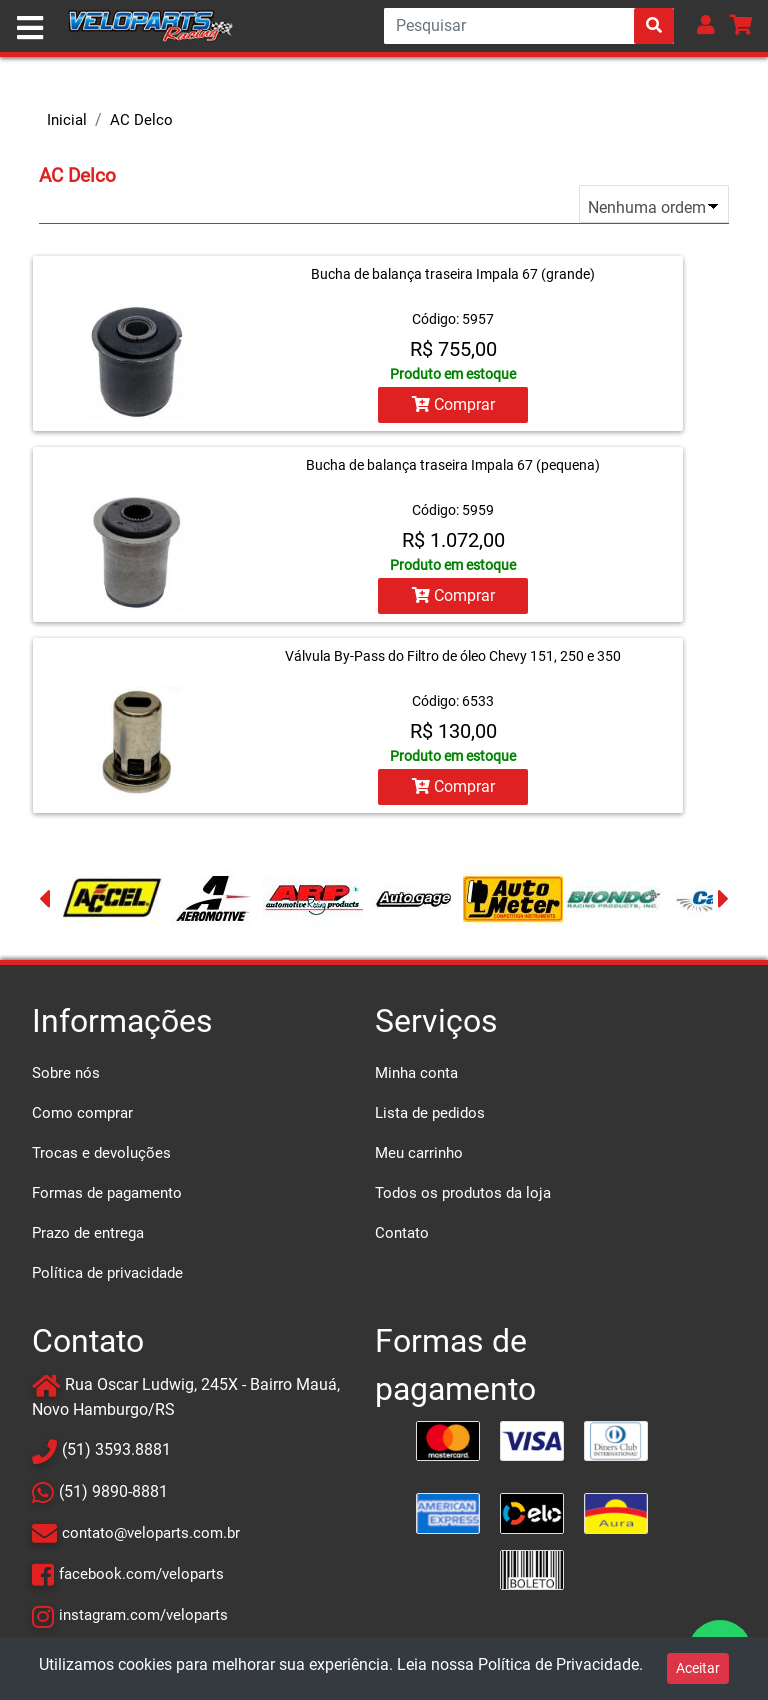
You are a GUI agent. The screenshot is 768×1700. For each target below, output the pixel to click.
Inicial (67, 120)
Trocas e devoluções (101, 1153)
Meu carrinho (419, 1153)
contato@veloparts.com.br (151, 1533)
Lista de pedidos (430, 1113)
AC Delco (141, 120)
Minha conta (416, 1073)
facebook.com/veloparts (141, 1574)
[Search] (529, 26)
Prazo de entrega (88, 1233)
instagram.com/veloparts (143, 1615)
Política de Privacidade (558, 1664)
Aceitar (698, 1668)
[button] (706, 24)
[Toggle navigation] (30, 28)
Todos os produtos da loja (463, 1193)
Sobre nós (66, 1073)
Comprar (453, 404)
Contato (402, 1233)
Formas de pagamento (107, 1193)
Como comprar (82, 1113)
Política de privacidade (107, 1273)
